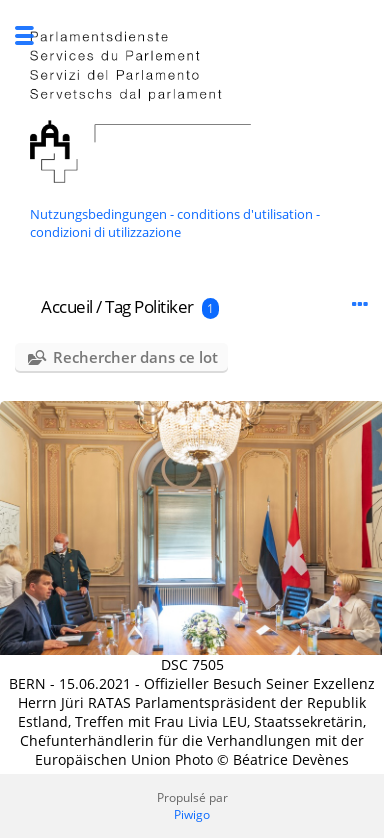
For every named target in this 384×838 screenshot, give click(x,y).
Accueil (67, 306)
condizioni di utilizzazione (105, 232)
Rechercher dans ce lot (135, 357)
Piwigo (192, 814)
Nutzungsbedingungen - (103, 214)
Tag (118, 306)
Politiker (164, 306)
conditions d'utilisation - (248, 214)
